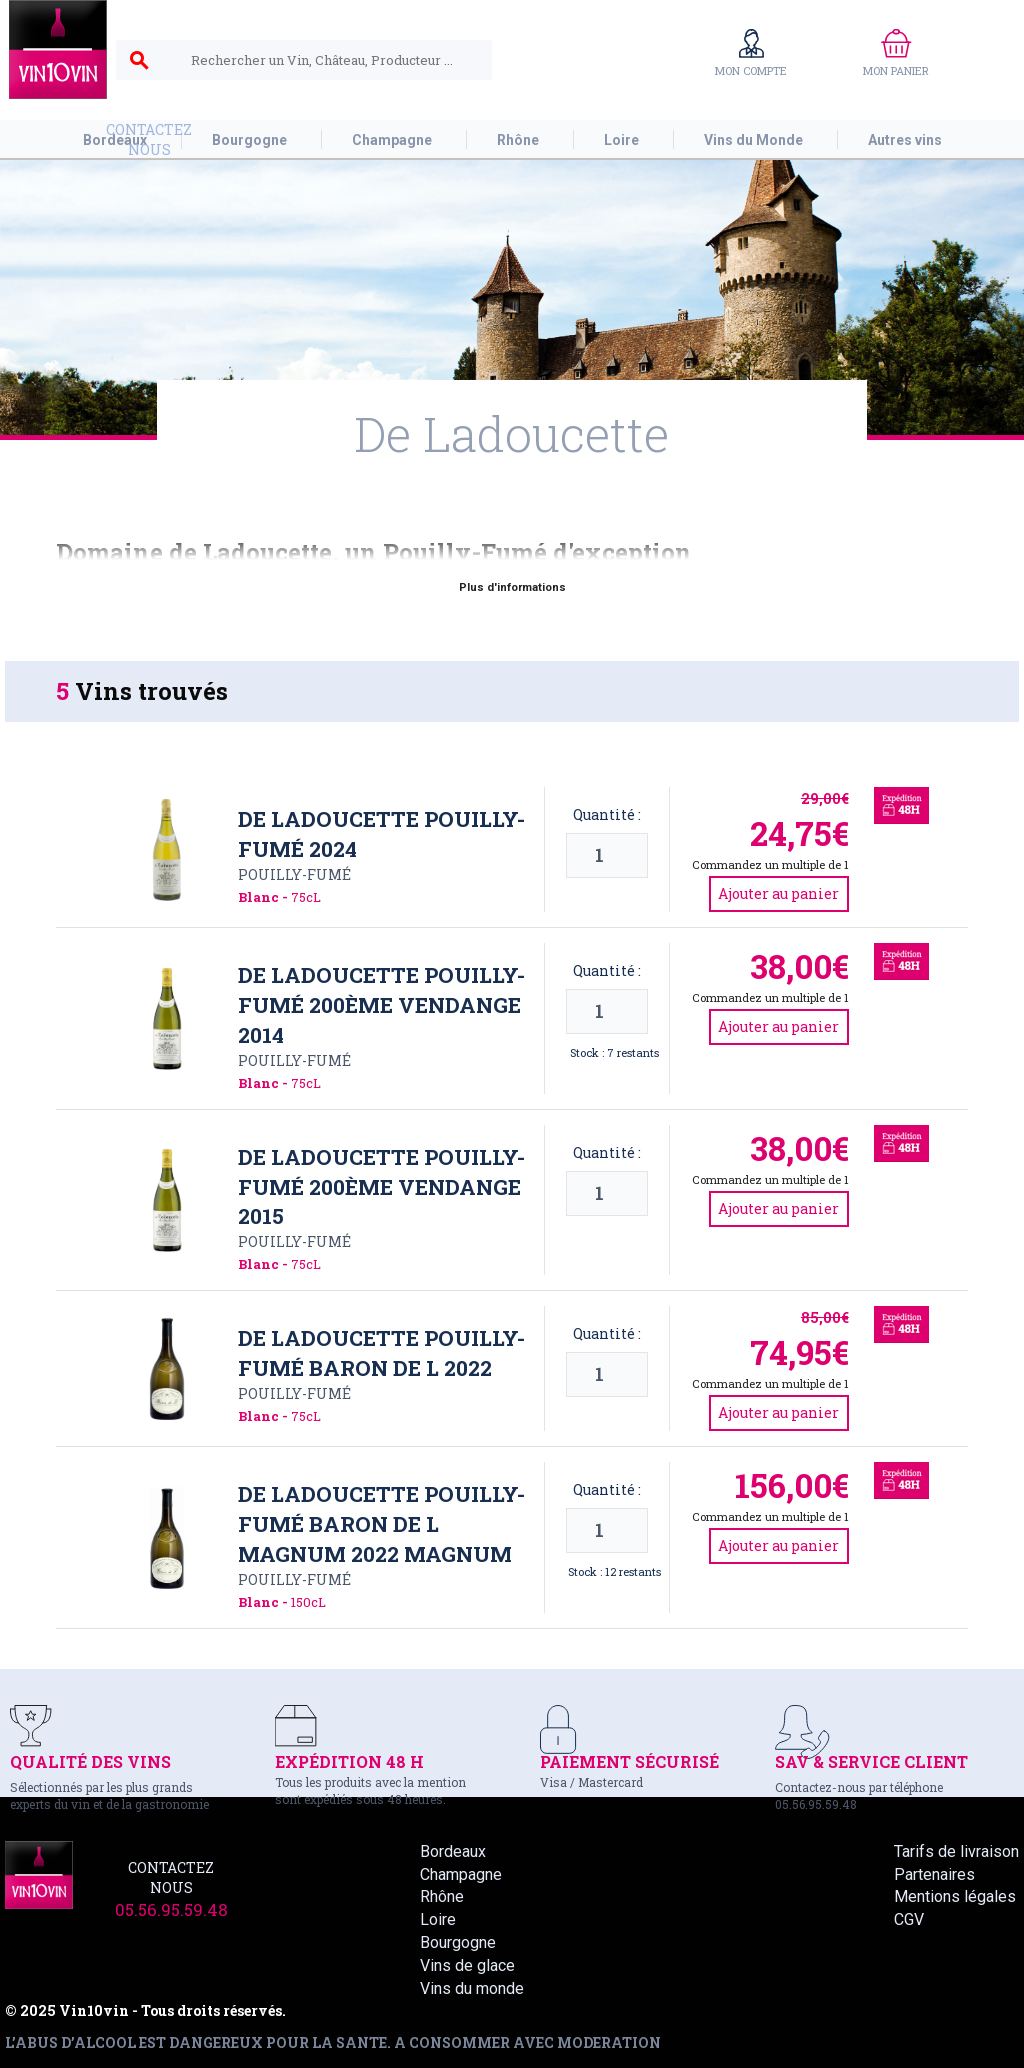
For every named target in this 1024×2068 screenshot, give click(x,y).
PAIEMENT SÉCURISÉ (629, 1761)
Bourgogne (458, 1942)
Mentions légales (955, 1896)
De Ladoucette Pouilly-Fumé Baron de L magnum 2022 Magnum (381, 1524)
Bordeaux (453, 1851)
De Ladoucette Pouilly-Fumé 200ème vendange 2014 (381, 1005)
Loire (438, 1919)
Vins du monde (472, 1988)
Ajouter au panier (778, 893)
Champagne (461, 1874)
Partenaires (934, 1874)
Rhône (442, 1896)
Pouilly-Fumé (294, 874)
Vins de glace (467, 1965)
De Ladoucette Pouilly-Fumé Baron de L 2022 (381, 1353)
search (139, 61)
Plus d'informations (512, 587)
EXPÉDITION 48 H (349, 1761)
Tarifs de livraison (956, 1851)
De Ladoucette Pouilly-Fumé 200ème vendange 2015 (381, 1187)
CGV (909, 1919)
